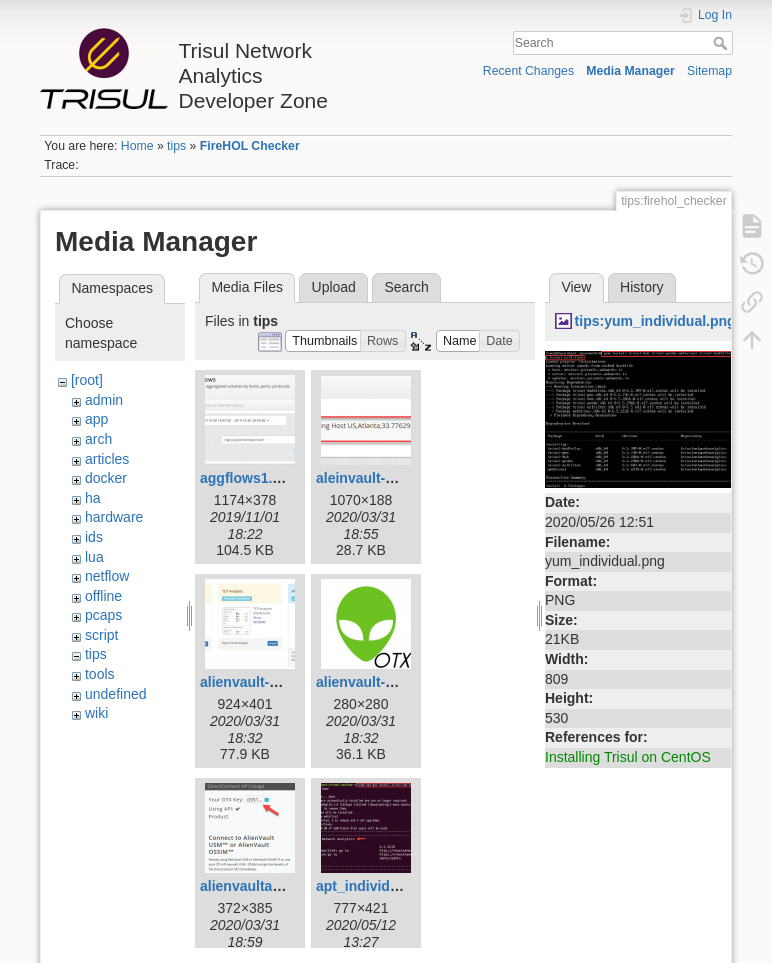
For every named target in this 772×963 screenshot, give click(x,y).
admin (104, 400)
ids (94, 537)
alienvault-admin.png (270, 682)
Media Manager (630, 71)
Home (137, 146)
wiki (96, 713)
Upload (334, 287)
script (101, 635)
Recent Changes (528, 71)
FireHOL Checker (250, 146)
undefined (116, 694)
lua (94, 557)
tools (100, 674)
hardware (114, 517)
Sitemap (709, 71)
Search (722, 43)
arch (98, 439)
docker (106, 478)
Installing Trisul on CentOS (628, 757)
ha (93, 498)
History (642, 287)
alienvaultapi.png (257, 886)
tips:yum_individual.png (655, 321)
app (96, 419)
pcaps (103, 615)
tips (176, 146)
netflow (107, 576)
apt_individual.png (378, 886)
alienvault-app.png (378, 682)
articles (107, 459)
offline (103, 596)
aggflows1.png (249, 478)
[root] (87, 380)
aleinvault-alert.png (380, 478)
